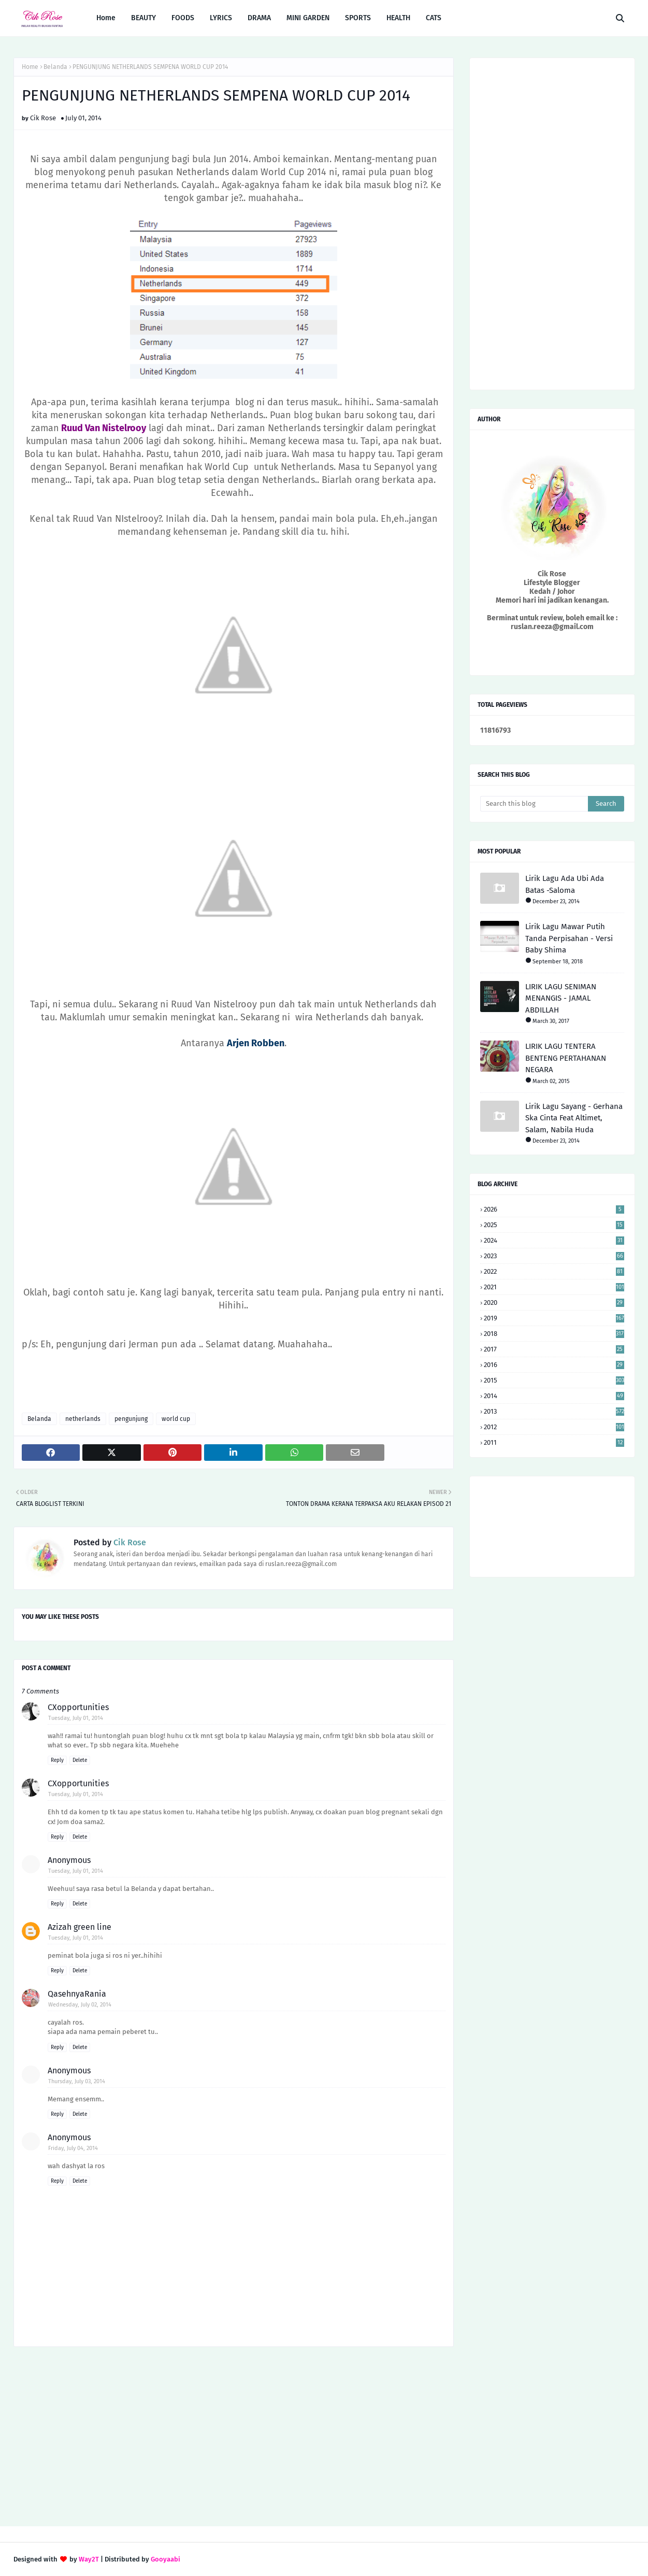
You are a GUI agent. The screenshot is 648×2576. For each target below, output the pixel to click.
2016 (554, 1365)
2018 (554, 1333)
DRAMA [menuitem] (259, 17)
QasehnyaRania (77, 1994)
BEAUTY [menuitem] (143, 17)
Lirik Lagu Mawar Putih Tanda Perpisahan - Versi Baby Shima (569, 938)
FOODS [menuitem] (182, 17)
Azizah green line (79, 1927)
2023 (554, 1256)
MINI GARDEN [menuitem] (307, 17)
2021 (554, 1287)
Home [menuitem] (106, 17)
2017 (554, 1349)
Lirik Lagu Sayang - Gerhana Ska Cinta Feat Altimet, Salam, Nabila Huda (574, 1118)
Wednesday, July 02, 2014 (79, 2004)
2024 (554, 1240)
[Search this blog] (534, 804)
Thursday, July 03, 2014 (76, 2081)
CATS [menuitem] (433, 17)
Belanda (55, 66)
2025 (554, 1225)
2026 (554, 1209)
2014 (554, 1396)
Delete (80, 1760)
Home (30, 66)
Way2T (89, 2559)
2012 (554, 1427)
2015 (554, 1380)
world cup (176, 1418)
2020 (554, 1302)
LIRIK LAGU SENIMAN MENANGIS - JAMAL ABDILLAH (560, 998)
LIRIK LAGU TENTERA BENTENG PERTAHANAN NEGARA (565, 1058)
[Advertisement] (233, 2437)
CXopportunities (78, 1707)
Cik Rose (43, 118)
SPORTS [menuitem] (358, 17)
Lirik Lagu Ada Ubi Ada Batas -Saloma (564, 884)
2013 (554, 1411)
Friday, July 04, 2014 (73, 2148)
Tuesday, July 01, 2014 (75, 1718)
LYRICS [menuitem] (221, 17)
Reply (57, 1760)
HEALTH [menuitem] (398, 17)
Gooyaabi (165, 2559)
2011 (554, 1442)
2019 (554, 1318)
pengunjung (131, 1418)
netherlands (82, 1418)
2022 (554, 1271)
